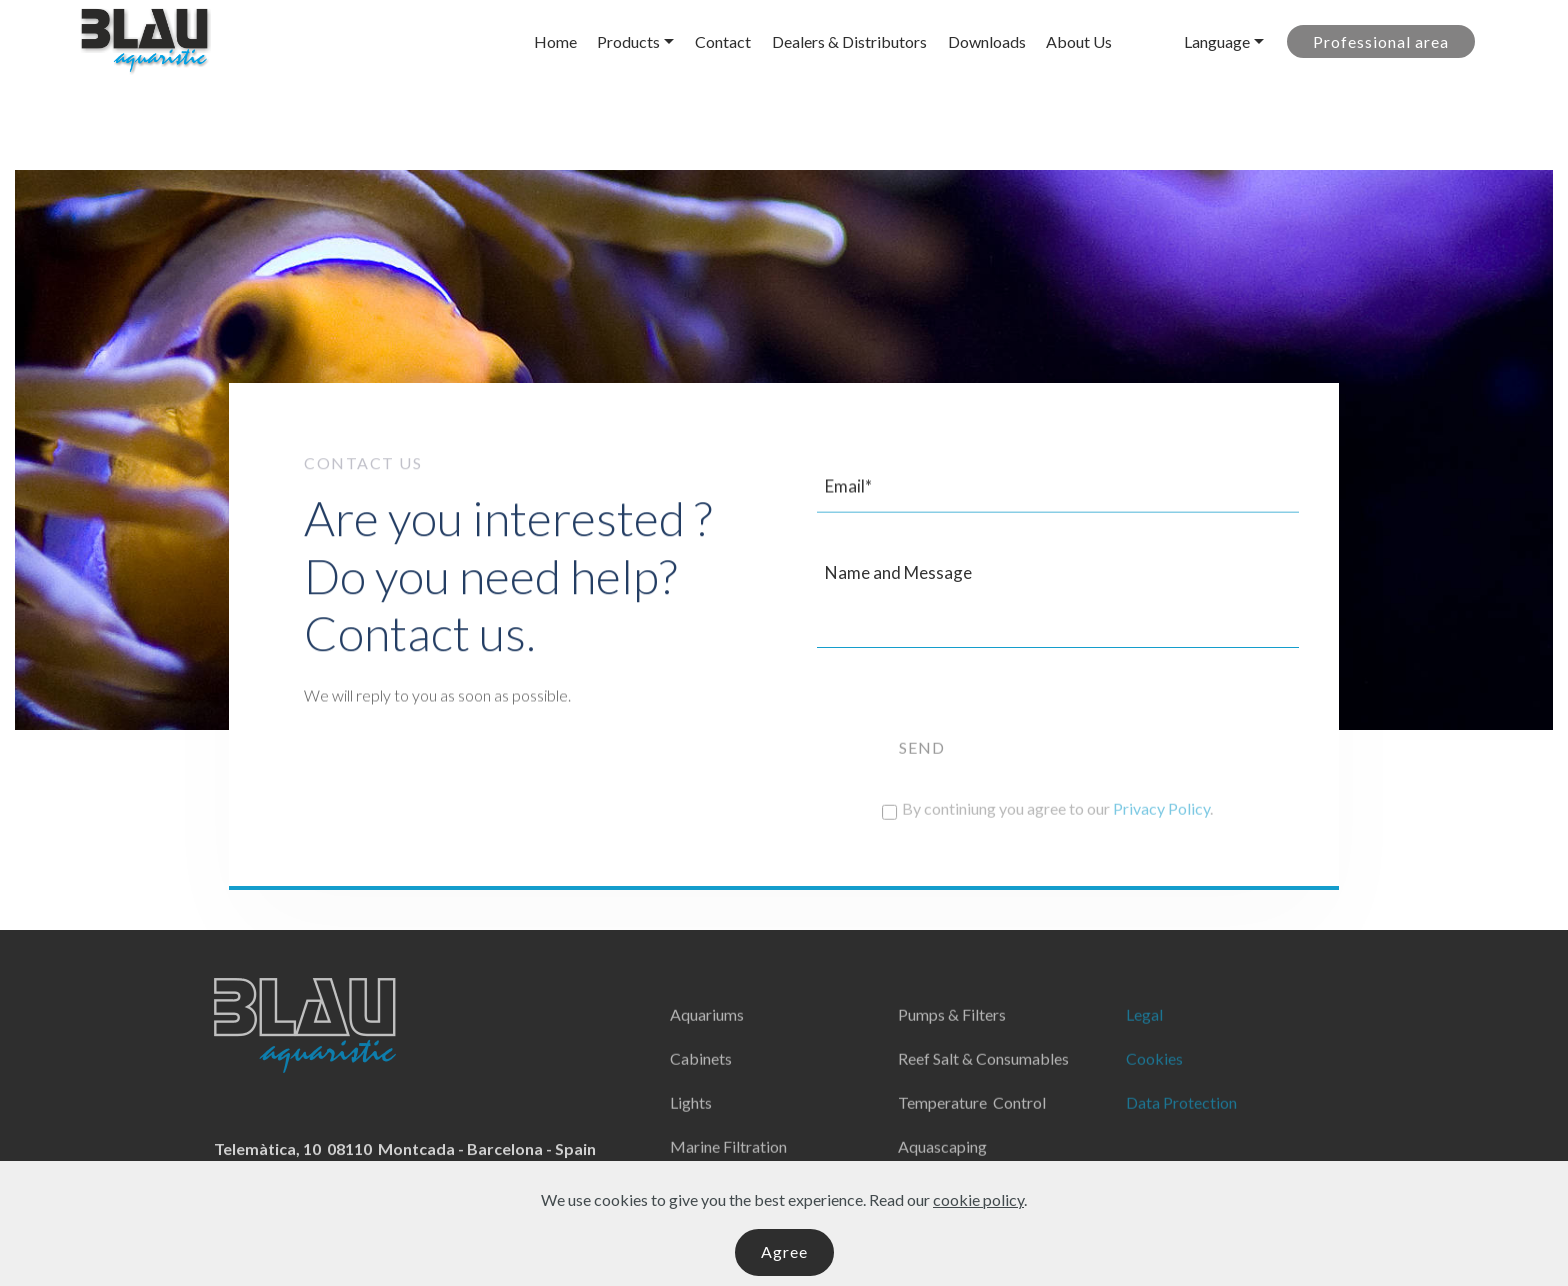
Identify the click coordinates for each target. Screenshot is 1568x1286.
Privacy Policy (1161, 816)
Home (555, 41)
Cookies (1154, 1084)
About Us (1079, 41)
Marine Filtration (728, 1172)
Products (628, 41)
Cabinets (701, 1084)
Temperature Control (972, 1128)
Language (1217, 41)
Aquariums (707, 1040)
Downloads (987, 41)
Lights (691, 1128)
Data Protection (1181, 1128)
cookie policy (978, 1224)
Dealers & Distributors (849, 41)
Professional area (1381, 41)
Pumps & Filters (952, 1040)
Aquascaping (942, 1172)
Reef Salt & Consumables (983, 1084)
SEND (922, 780)
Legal (1144, 1040)
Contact (723, 41)
